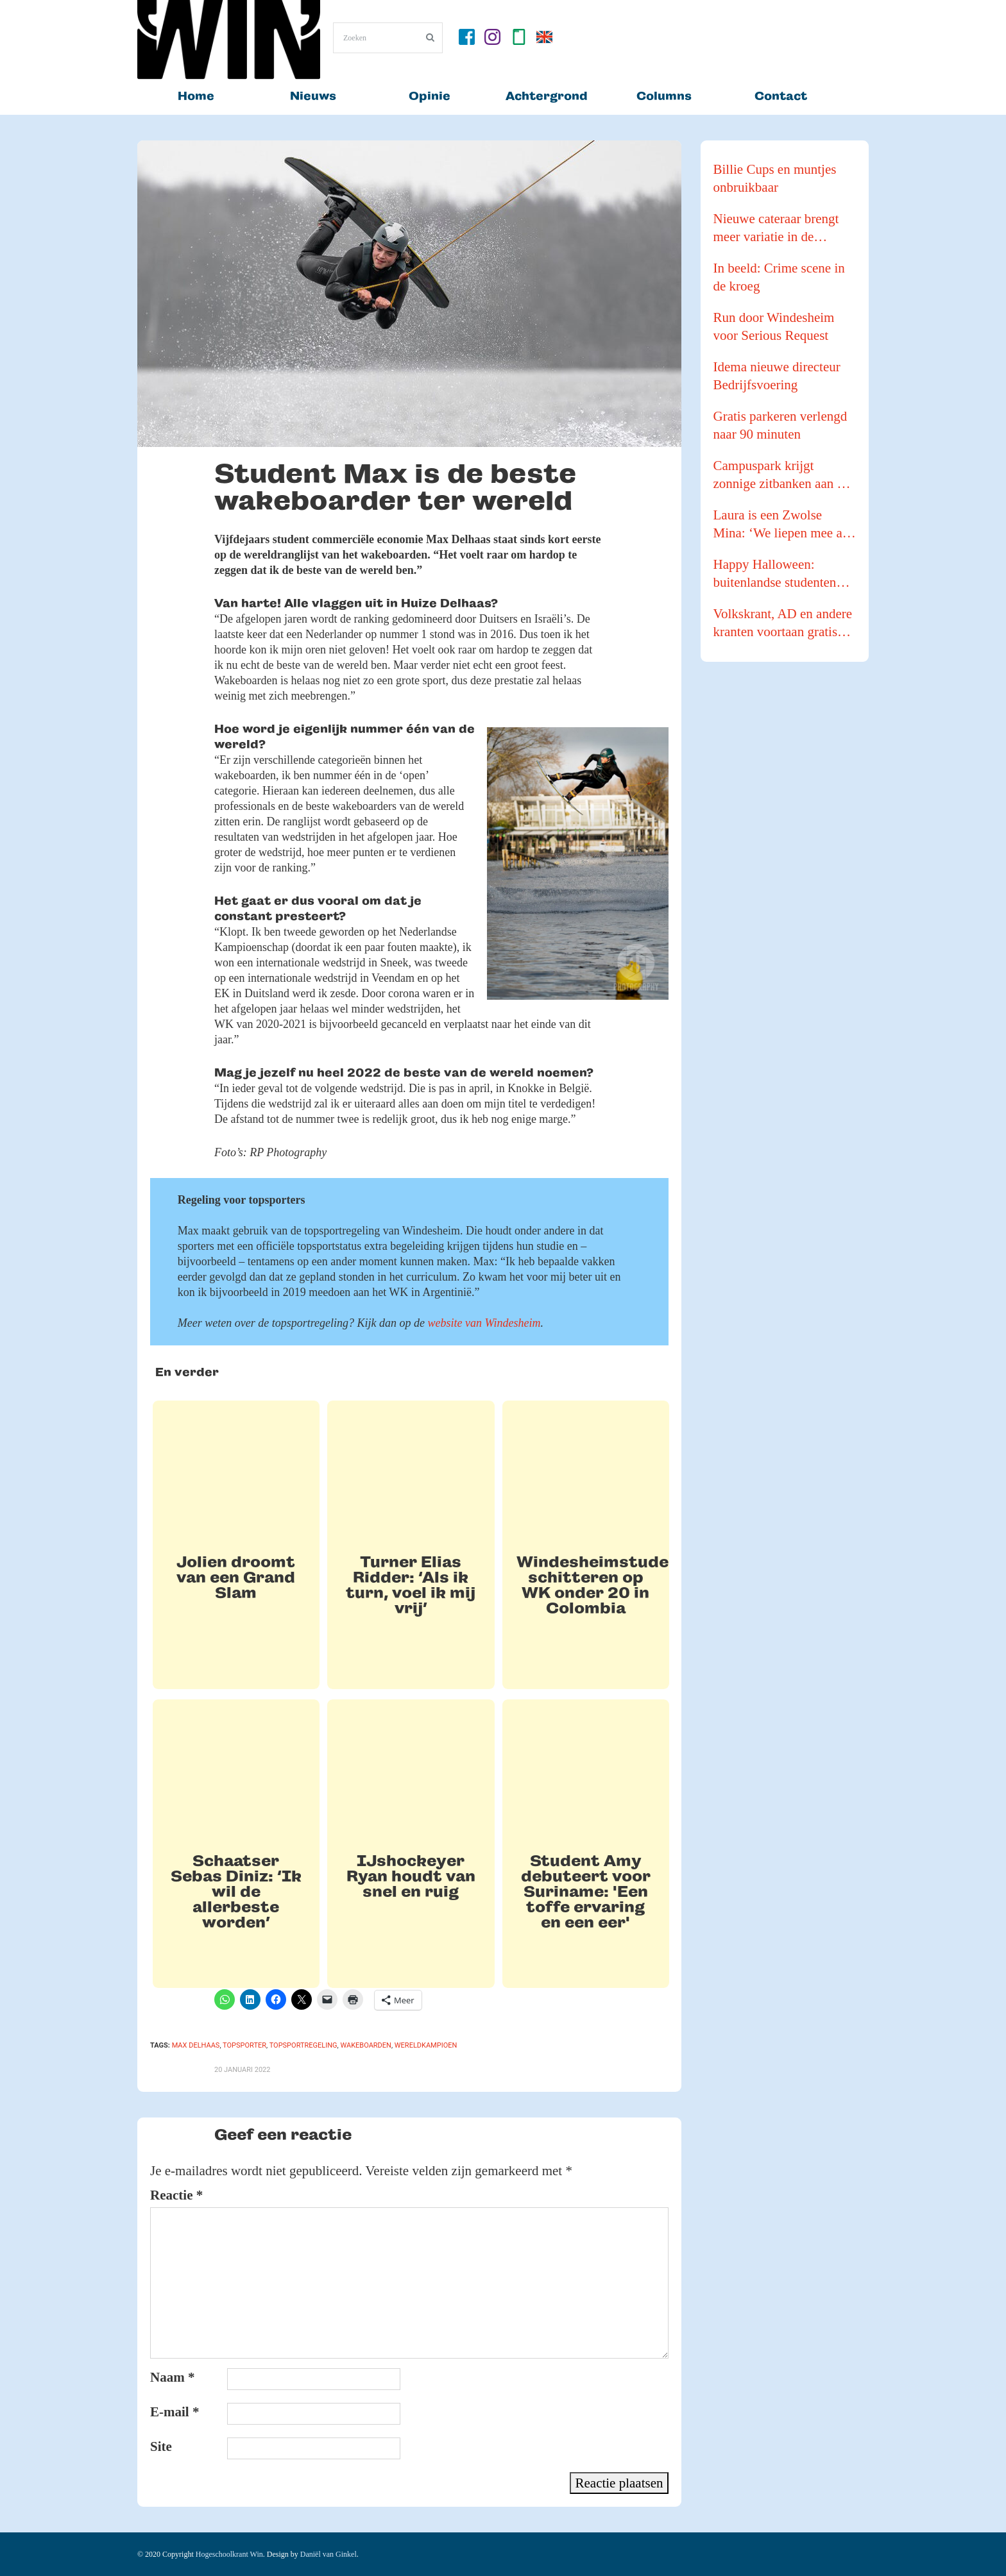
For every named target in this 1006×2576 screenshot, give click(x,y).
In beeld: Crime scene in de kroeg (779, 277)
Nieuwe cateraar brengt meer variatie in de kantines (776, 228)
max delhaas (196, 2045)
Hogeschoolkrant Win (229, 2554)
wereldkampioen (426, 2045)
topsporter (244, 2045)
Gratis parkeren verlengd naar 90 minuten (780, 425)
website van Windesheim (484, 1323)
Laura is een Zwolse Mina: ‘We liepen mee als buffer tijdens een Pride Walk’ (782, 524)
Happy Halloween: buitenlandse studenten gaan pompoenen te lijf (775, 574)
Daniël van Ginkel (328, 2554)
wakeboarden (365, 2045)
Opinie (429, 96)
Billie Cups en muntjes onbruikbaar (775, 178)
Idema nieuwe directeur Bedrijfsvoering (776, 375)
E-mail (174, 2412)
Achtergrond (547, 96)
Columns (664, 96)
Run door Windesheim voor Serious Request (774, 326)
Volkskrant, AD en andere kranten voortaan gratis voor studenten (783, 623)
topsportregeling (303, 2045)
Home (196, 96)
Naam (172, 2377)
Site (161, 2446)
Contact (780, 96)
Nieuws (313, 96)
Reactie (176, 2195)
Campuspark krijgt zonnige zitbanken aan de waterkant (781, 475)
